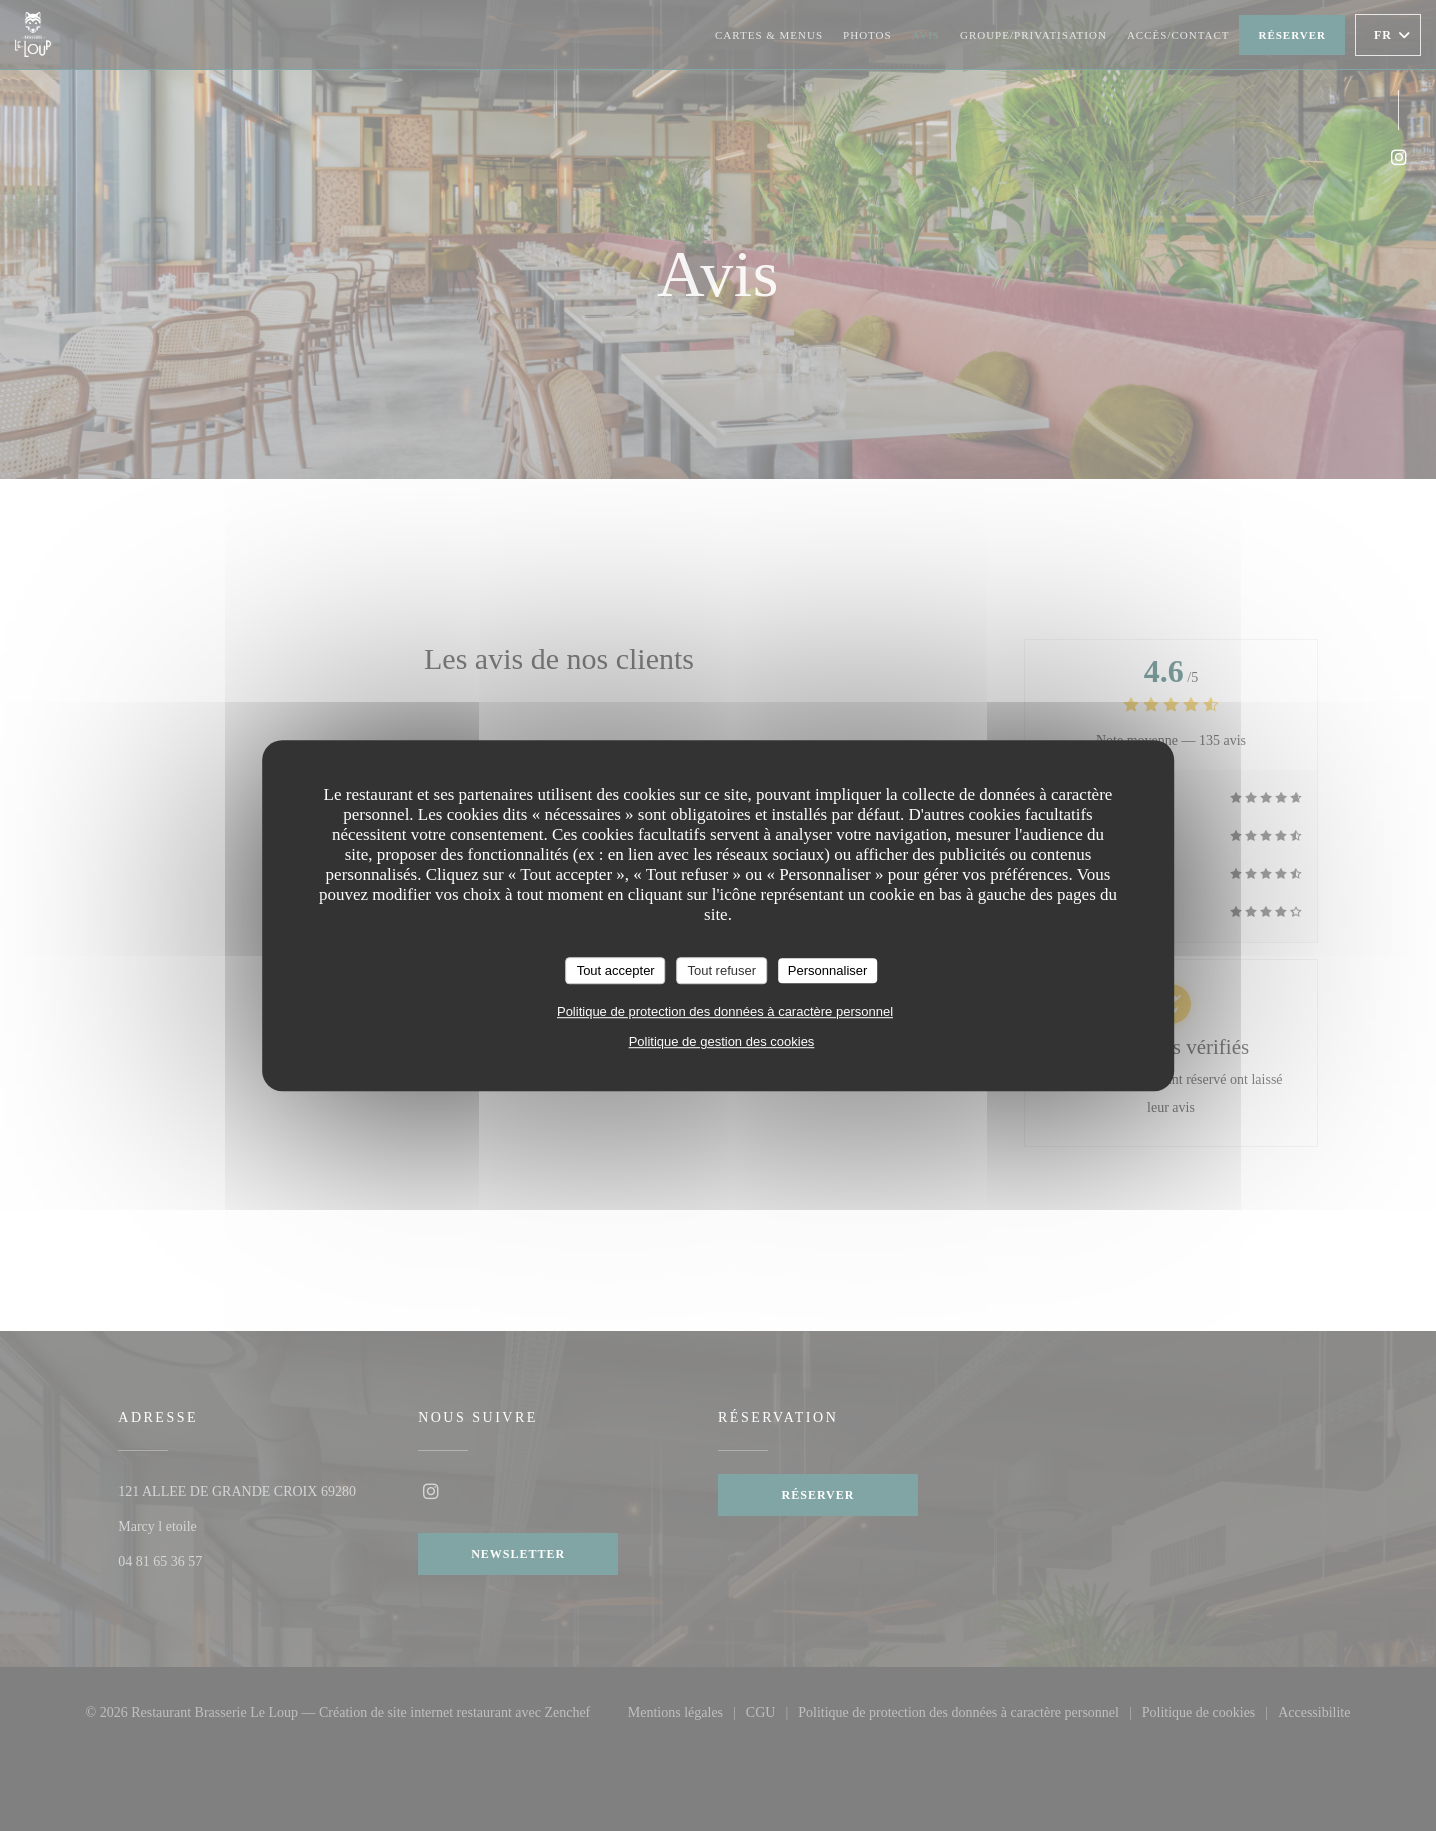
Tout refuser (721, 970)
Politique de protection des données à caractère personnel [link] (725, 1011)
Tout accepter (616, 970)
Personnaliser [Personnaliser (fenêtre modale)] (828, 970)
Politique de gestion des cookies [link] (722, 1041)
